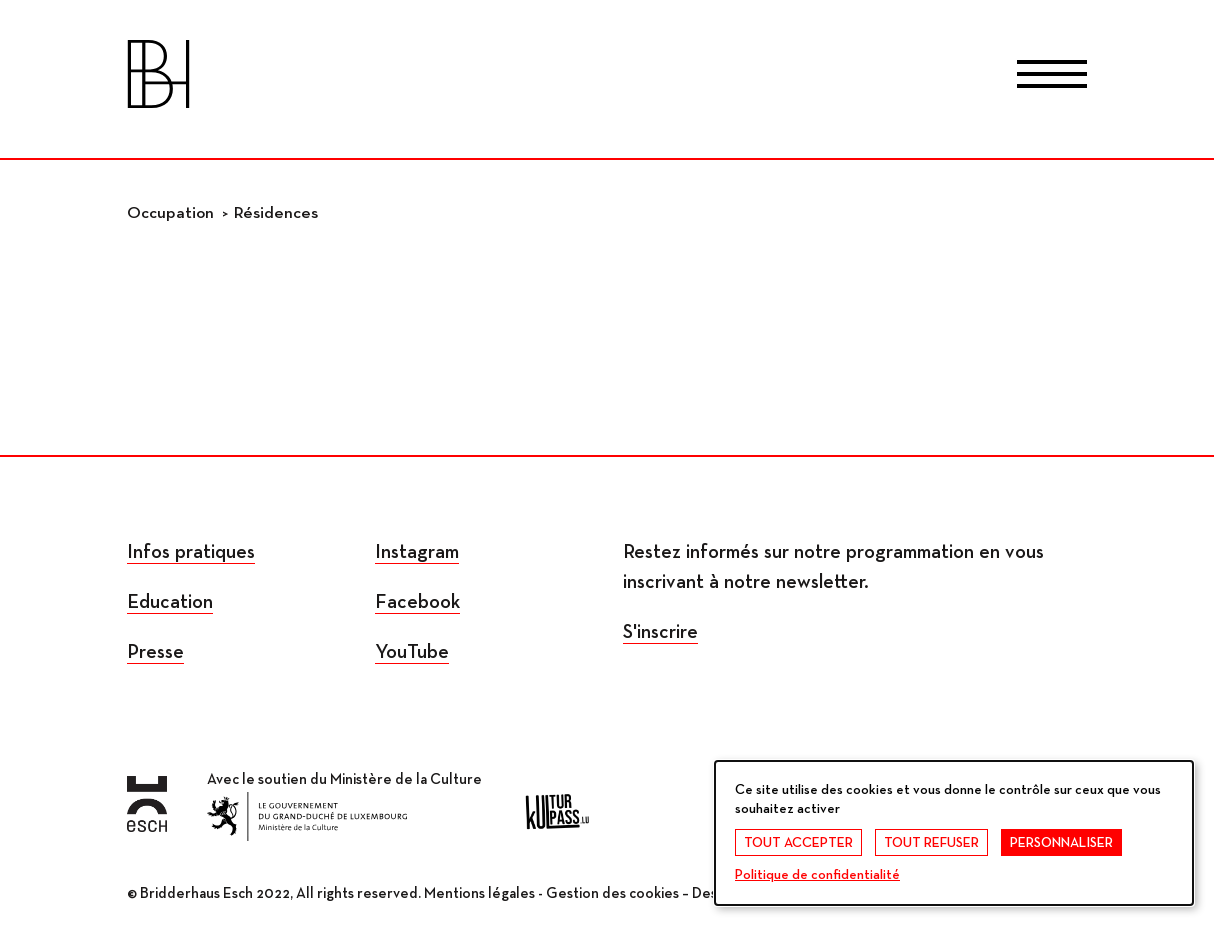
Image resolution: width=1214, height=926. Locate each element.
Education (170, 602)
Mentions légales (479, 893)
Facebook (417, 602)
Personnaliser (1061, 843)
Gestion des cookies (612, 893)
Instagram (417, 552)
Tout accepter (798, 843)
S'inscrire (660, 632)
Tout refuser (931, 843)
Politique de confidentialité (817, 875)
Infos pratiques (191, 552)
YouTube (412, 652)
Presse (155, 652)
